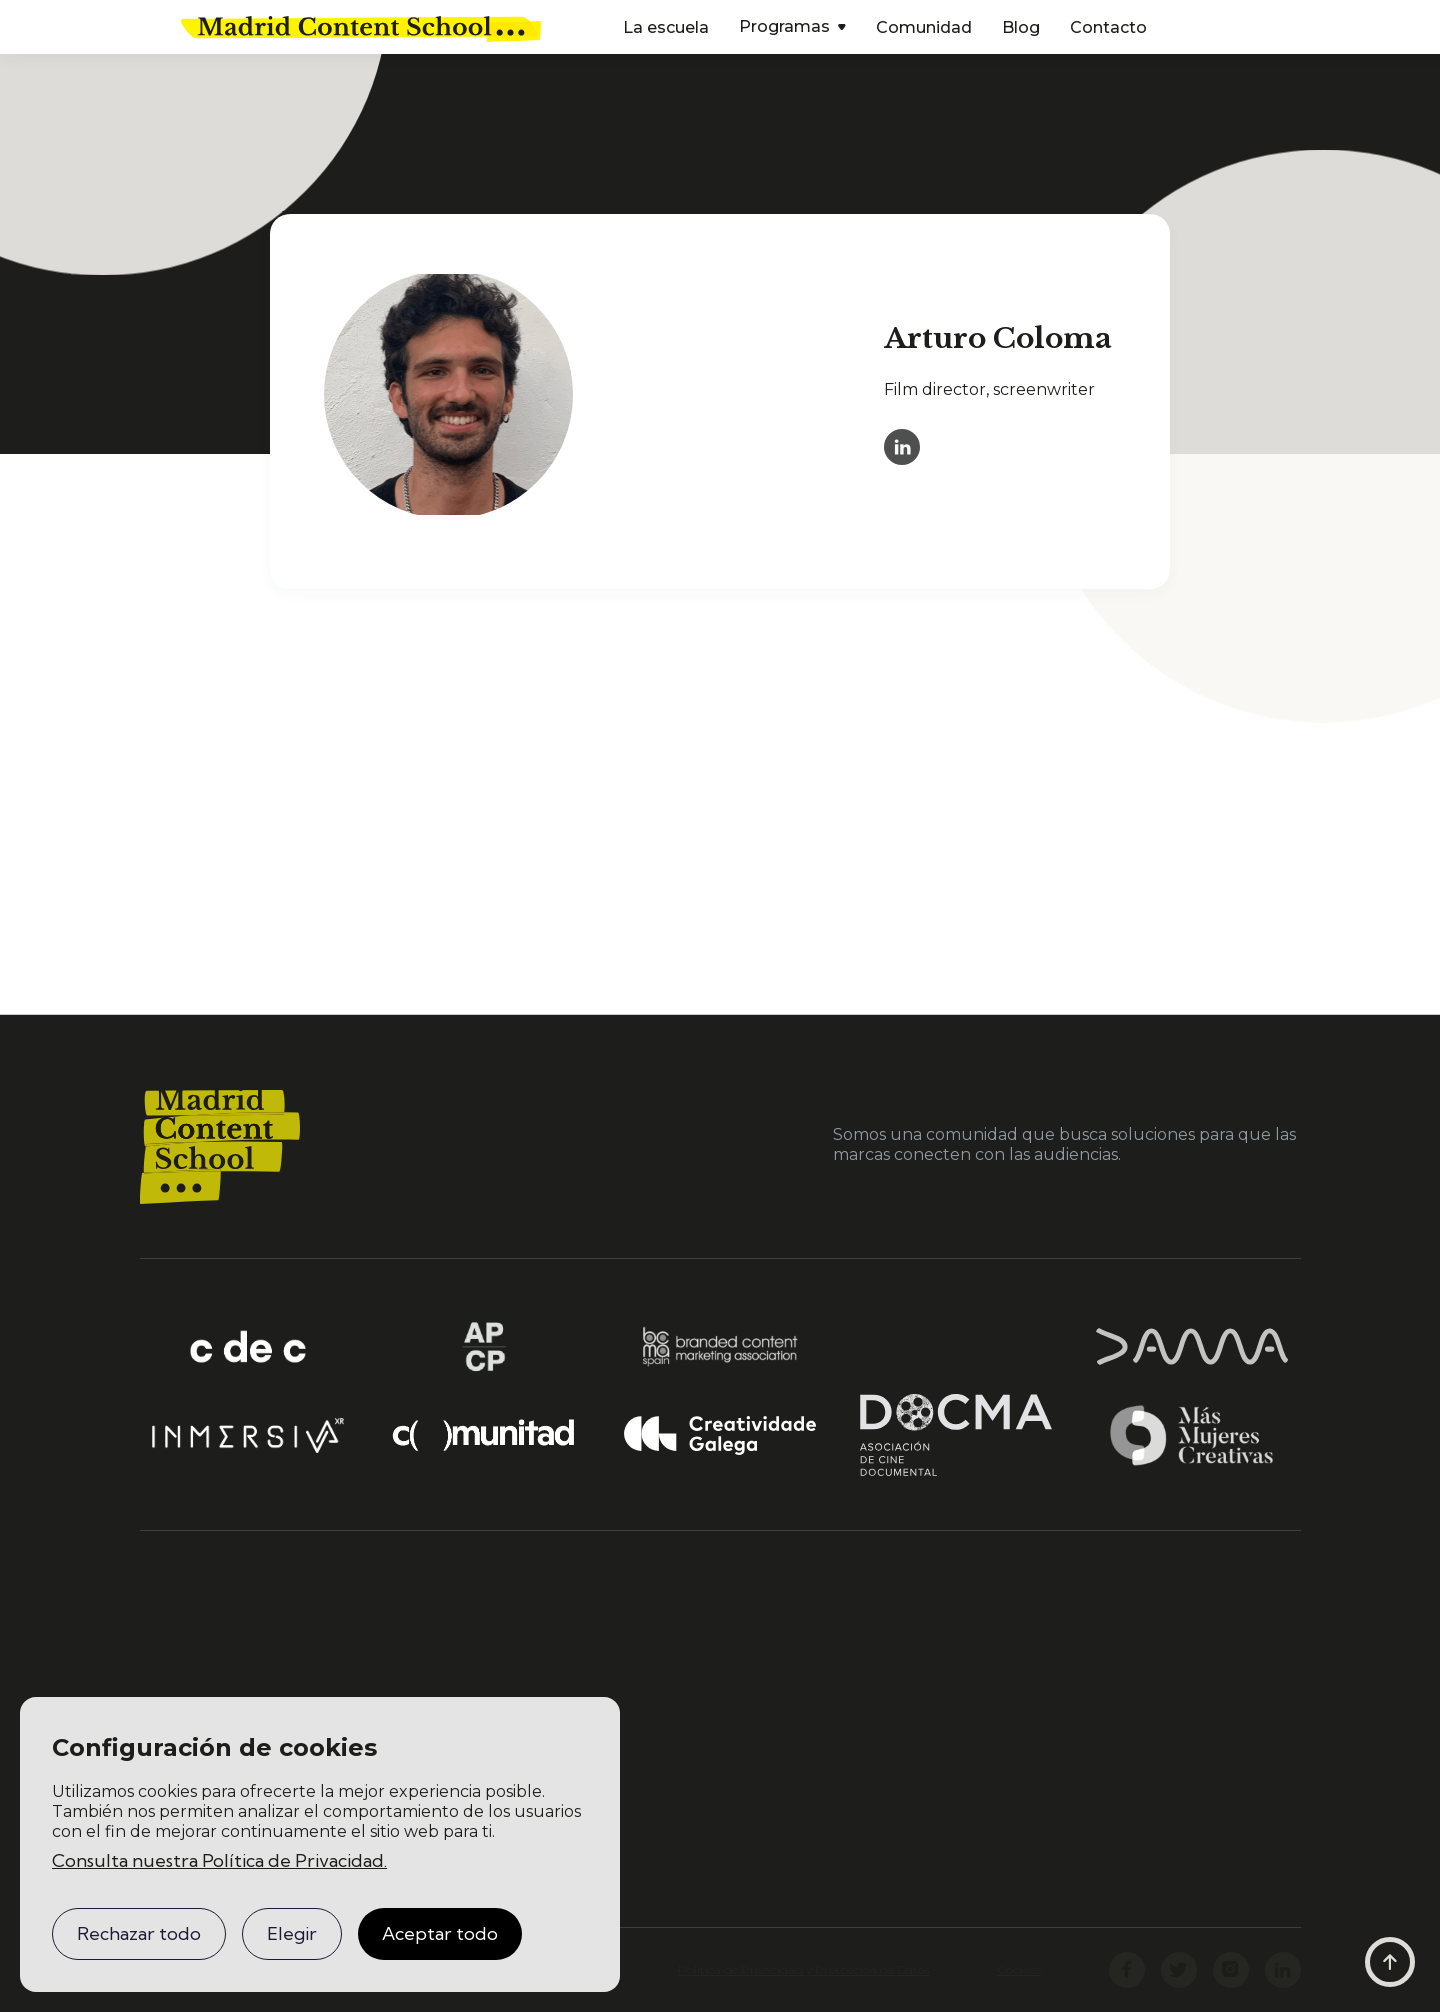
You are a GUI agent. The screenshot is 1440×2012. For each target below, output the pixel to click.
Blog (1021, 27)
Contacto (1108, 27)
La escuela (666, 27)
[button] (792, 28)
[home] (361, 27)
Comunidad (924, 27)
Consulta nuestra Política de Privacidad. (219, 1860)
